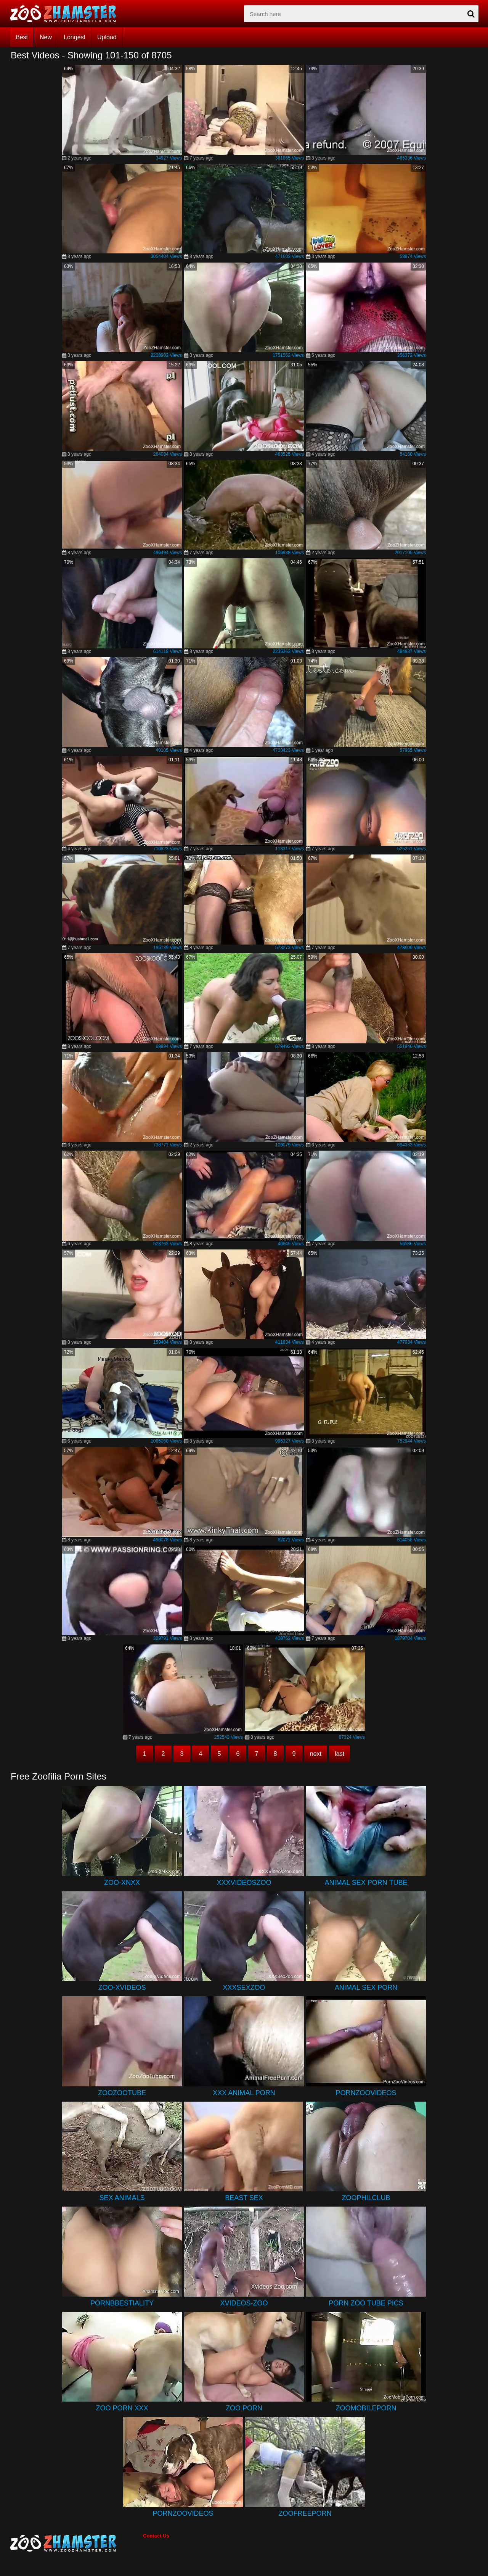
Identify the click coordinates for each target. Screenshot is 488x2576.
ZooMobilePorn (366, 2408)
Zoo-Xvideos (122, 1987)
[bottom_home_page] (76, 2543)
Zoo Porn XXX (122, 2408)
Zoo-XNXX (122, 1882)
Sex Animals (121, 2198)
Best (22, 37)
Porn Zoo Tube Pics (366, 2303)
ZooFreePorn (304, 2513)
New (46, 37)
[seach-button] (470, 13)
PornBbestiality (122, 2303)
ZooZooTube (122, 2093)
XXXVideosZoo (244, 1882)
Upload (107, 37)
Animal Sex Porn (366, 1987)
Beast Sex (244, 2198)
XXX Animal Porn (244, 2093)
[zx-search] (361, 13)
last (339, 1754)
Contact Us (156, 2536)
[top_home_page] (67, 14)
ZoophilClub (366, 2198)
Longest (74, 37)
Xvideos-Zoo (244, 2303)
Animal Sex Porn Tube (365, 1882)
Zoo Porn (244, 2408)
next (315, 1754)
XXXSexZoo (244, 1987)
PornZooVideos (366, 2093)
